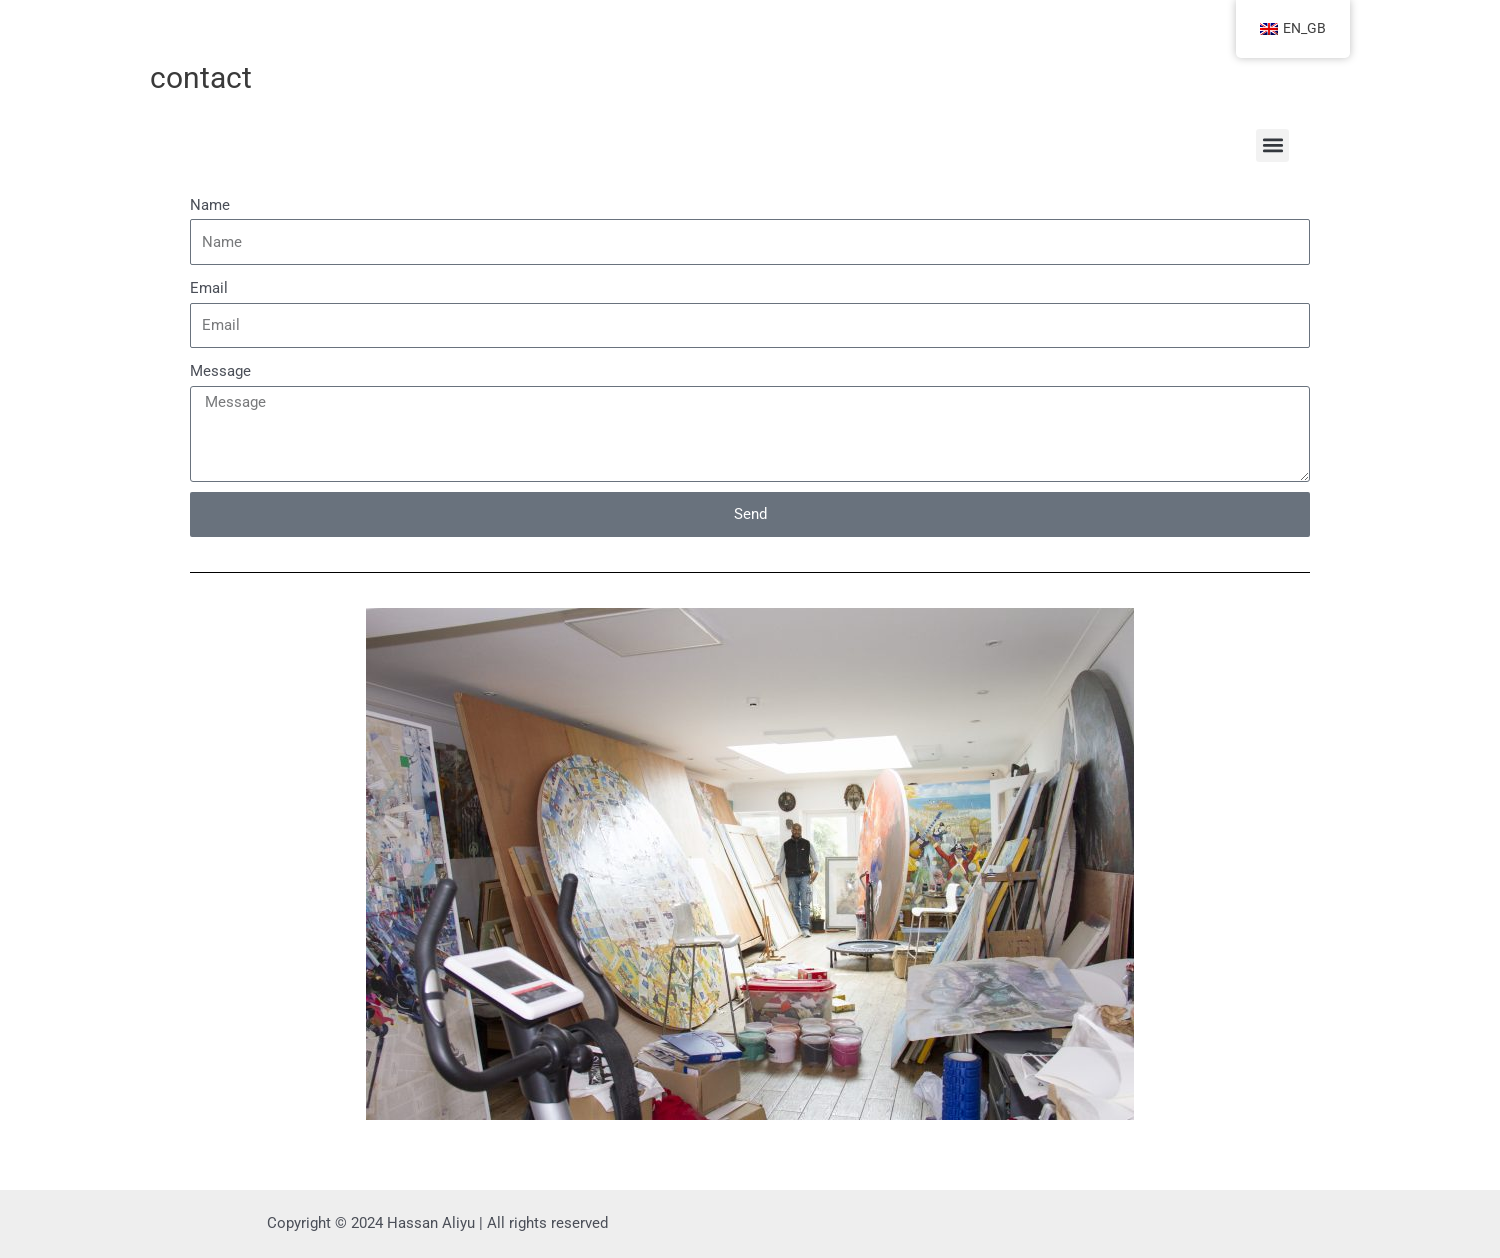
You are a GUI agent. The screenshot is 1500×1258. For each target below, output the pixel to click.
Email (209, 288)
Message (220, 371)
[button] (1272, 145)
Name (210, 205)
